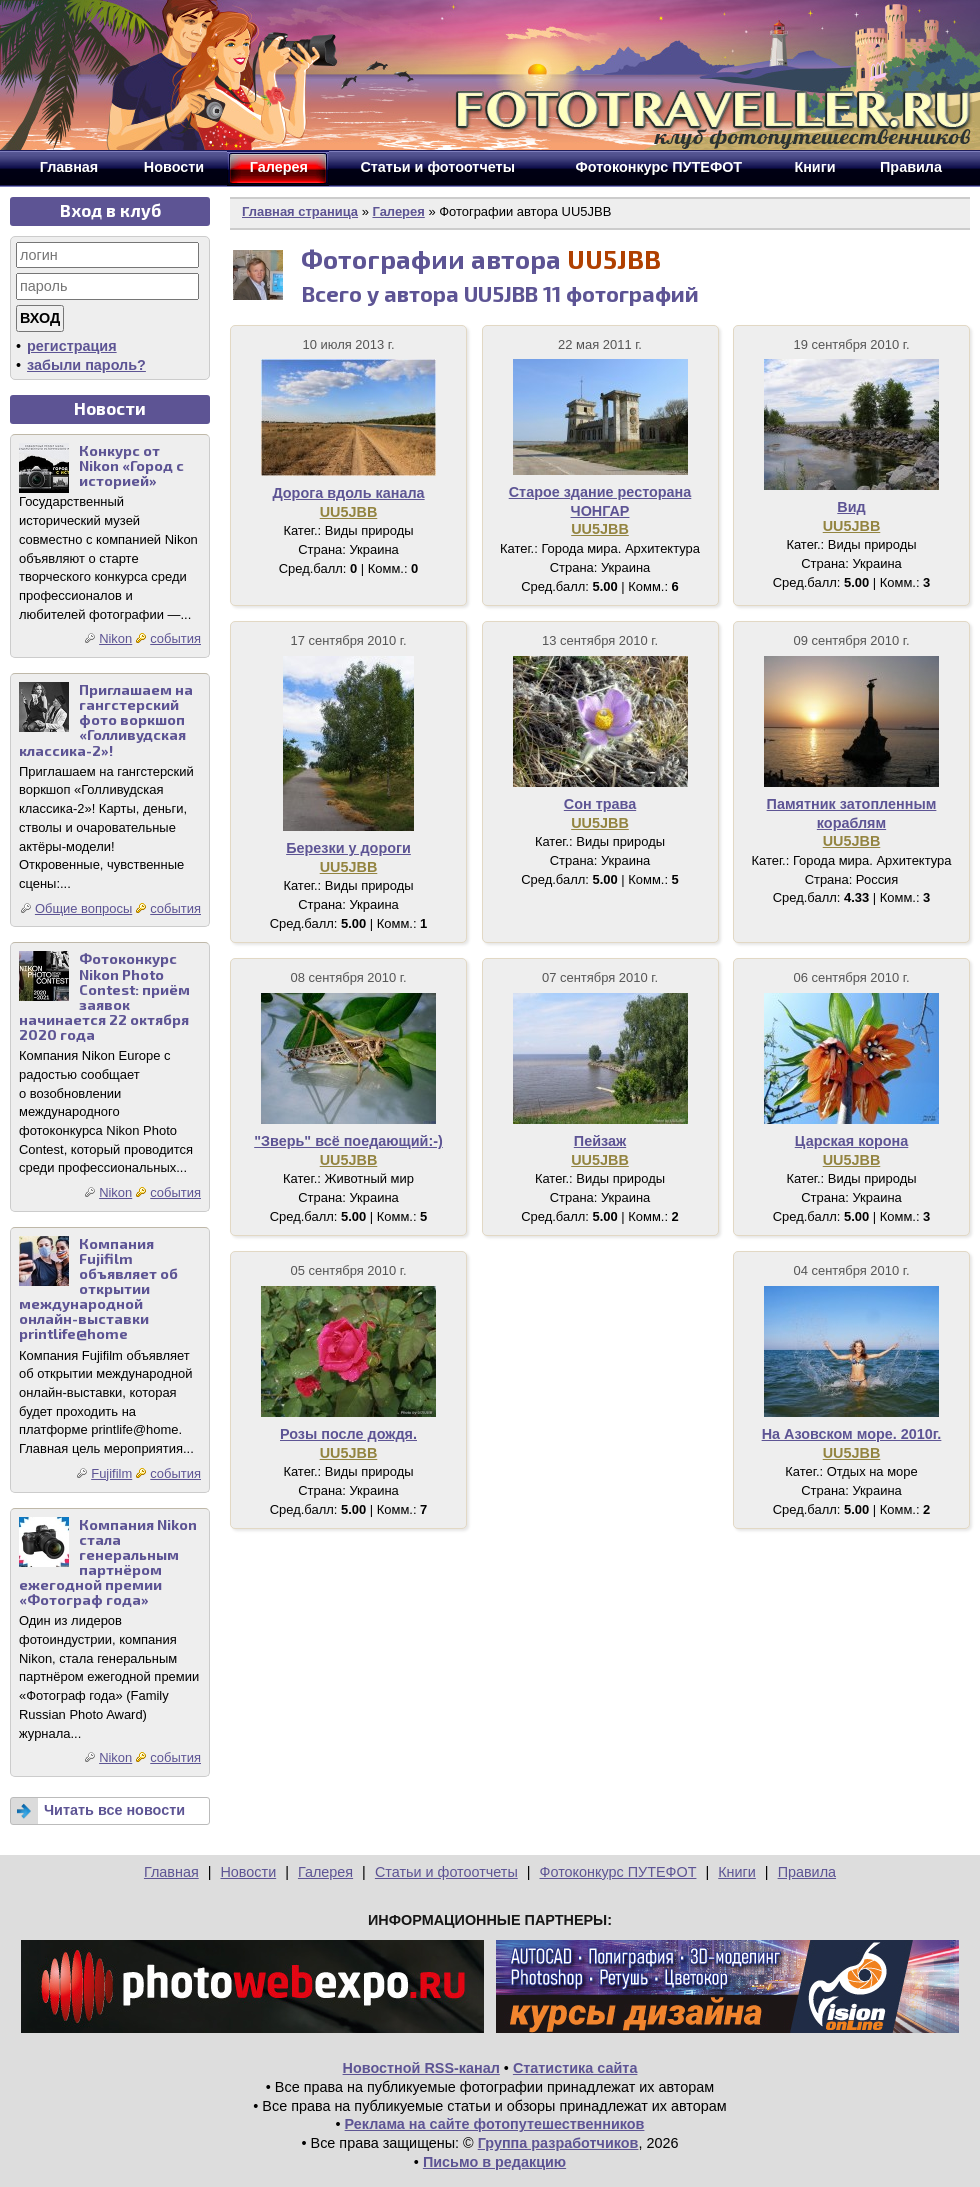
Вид (851, 507)
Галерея (398, 211)
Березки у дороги (348, 848)
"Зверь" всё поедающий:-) (348, 1141)
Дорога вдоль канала (348, 493)
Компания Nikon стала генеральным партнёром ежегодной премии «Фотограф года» (108, 1562)
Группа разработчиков (558, 2143)
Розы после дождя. (348, 1434)
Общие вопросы (83, 908)
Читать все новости (114, 1810)
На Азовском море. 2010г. (852, 1434)
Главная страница (300, 211)
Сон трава (600, 804)
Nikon (115, 638)
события (175, 638)
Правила (807, 1872)
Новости (248, 1872)
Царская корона (852, 1141)
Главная (171, 1872)
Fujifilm (111, 1473)
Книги (737, 1872)
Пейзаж (600, 1141)
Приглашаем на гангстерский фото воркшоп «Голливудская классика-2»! (106, 719)
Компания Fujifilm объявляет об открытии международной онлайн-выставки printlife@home (98, 1289)
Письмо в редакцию (494, 2162)
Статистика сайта (575, 2068)
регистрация (72, 346)
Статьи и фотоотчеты (446, 1872)
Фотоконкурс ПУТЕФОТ (618, 1872)
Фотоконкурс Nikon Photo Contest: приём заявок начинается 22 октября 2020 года (104, 996)
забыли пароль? (86, 365)
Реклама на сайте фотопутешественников (495, 2124)
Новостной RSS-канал (421, 2068)
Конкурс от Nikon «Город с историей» (131, 465)
